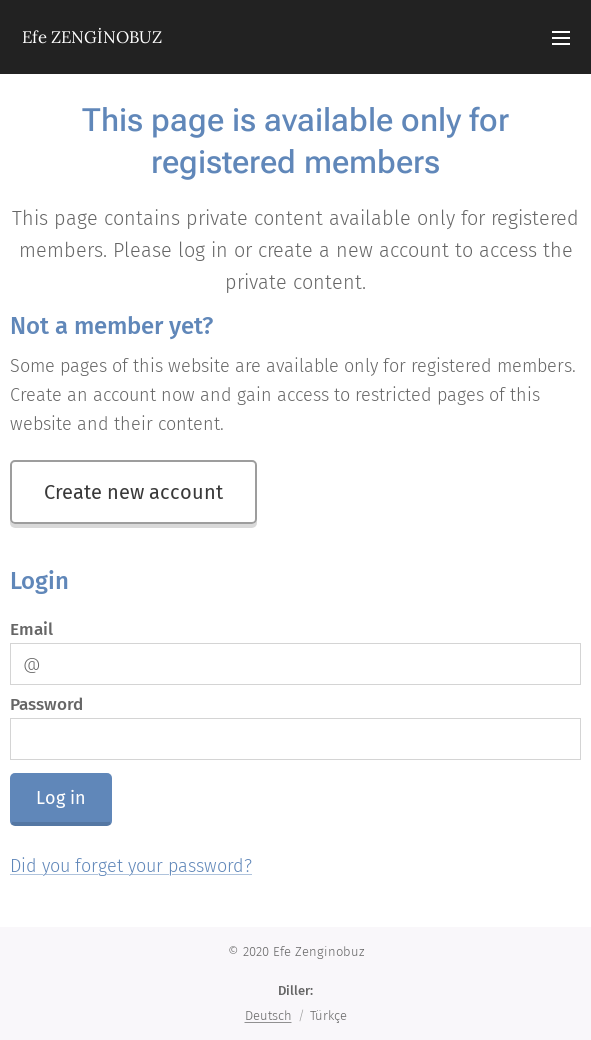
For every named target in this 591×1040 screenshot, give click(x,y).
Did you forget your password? (131, 866)
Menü (561, 38)
